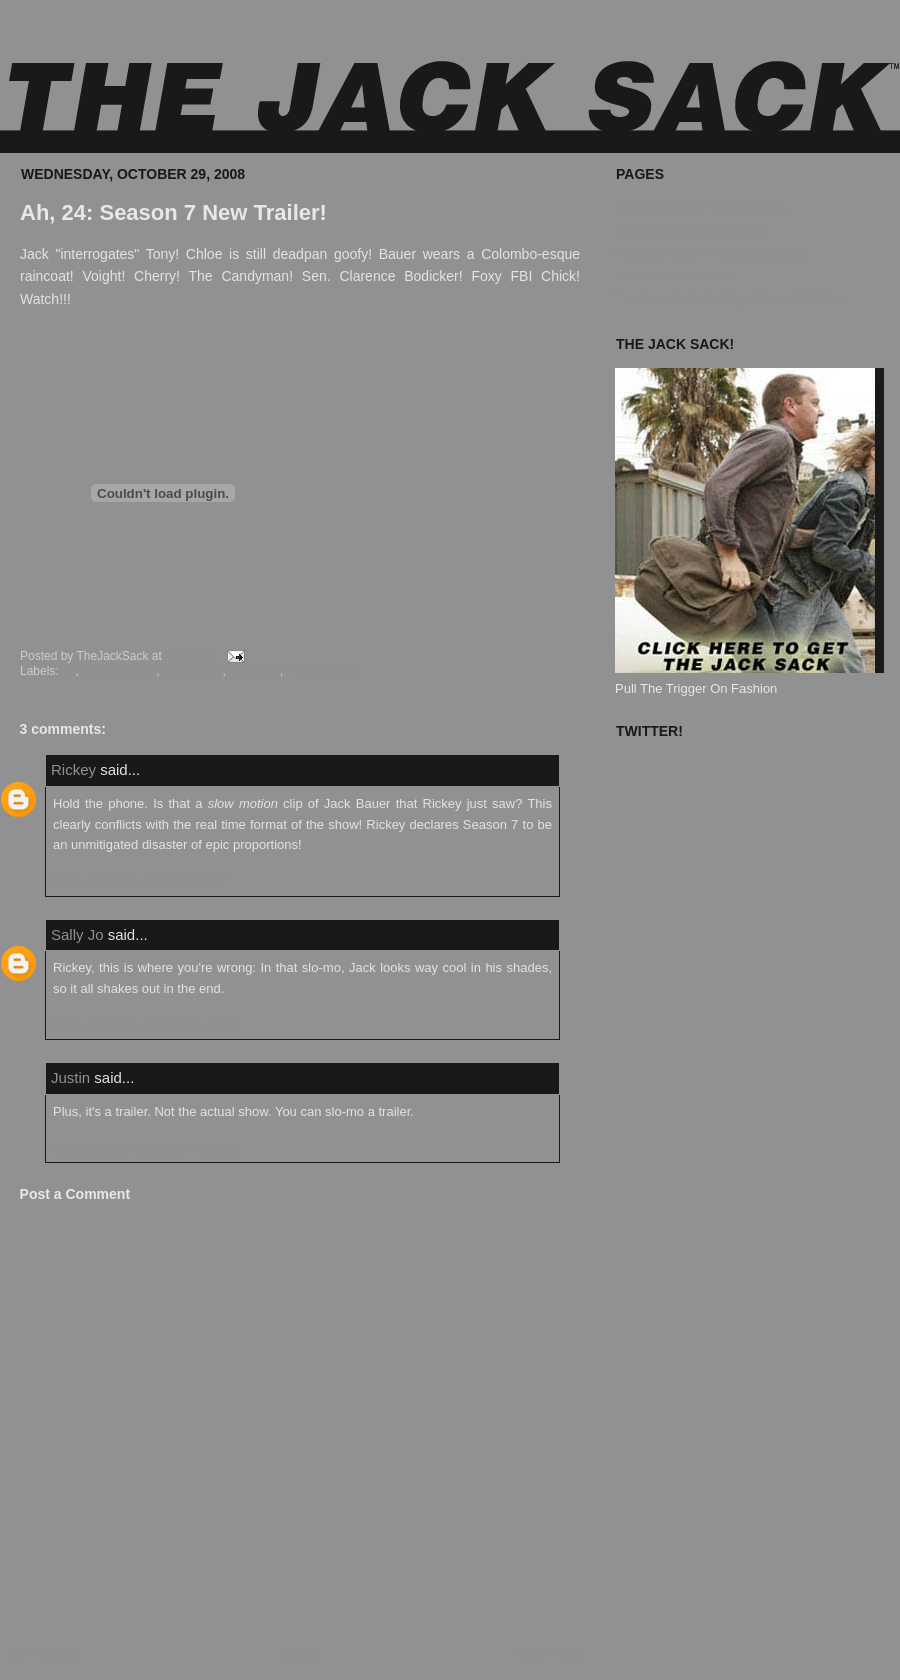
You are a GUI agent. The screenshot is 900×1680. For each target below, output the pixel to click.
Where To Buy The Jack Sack (700, 207)
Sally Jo (77, 934)
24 (68, 671)
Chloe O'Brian (119, 671)
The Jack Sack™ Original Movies (710, 253)
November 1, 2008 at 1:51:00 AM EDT (143, 1149)
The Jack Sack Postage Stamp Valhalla (728, 298)
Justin (70, 1077)
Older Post (549, 1652)
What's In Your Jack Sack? (692, 230)
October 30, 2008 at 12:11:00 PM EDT (144, 1026)
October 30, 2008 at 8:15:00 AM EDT (140, 882)
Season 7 (254, 671)
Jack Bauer (192, 671)
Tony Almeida (321, 671)
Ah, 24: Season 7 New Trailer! (173, 212)
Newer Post (43, 1652)
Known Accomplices (673, 275)
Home (298, 1652)
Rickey (73, 769)
